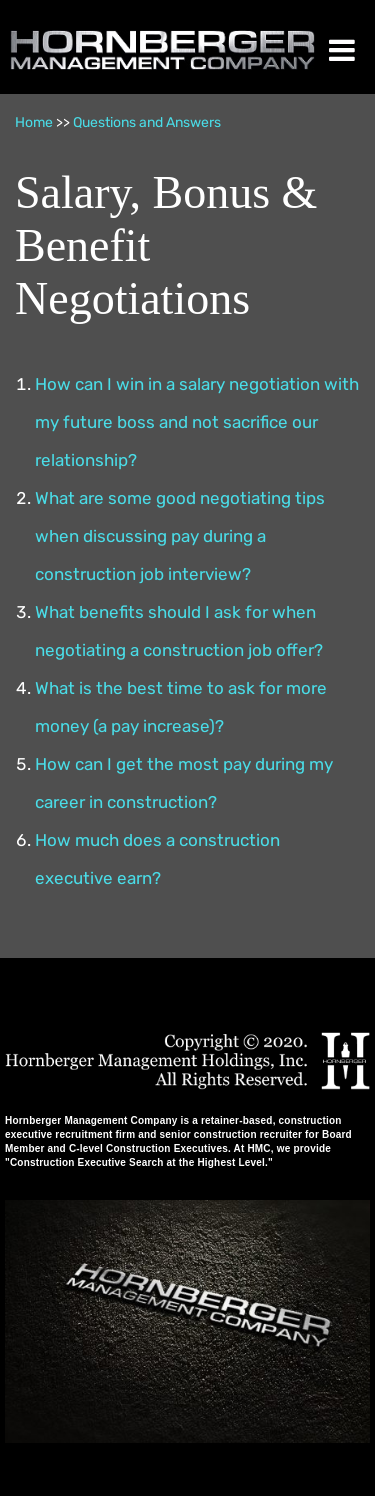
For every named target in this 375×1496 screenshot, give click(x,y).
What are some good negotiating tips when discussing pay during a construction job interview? (180, 536)
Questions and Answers (147, 122)
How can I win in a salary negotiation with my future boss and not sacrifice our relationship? (197, 422)
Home (34, 122)
